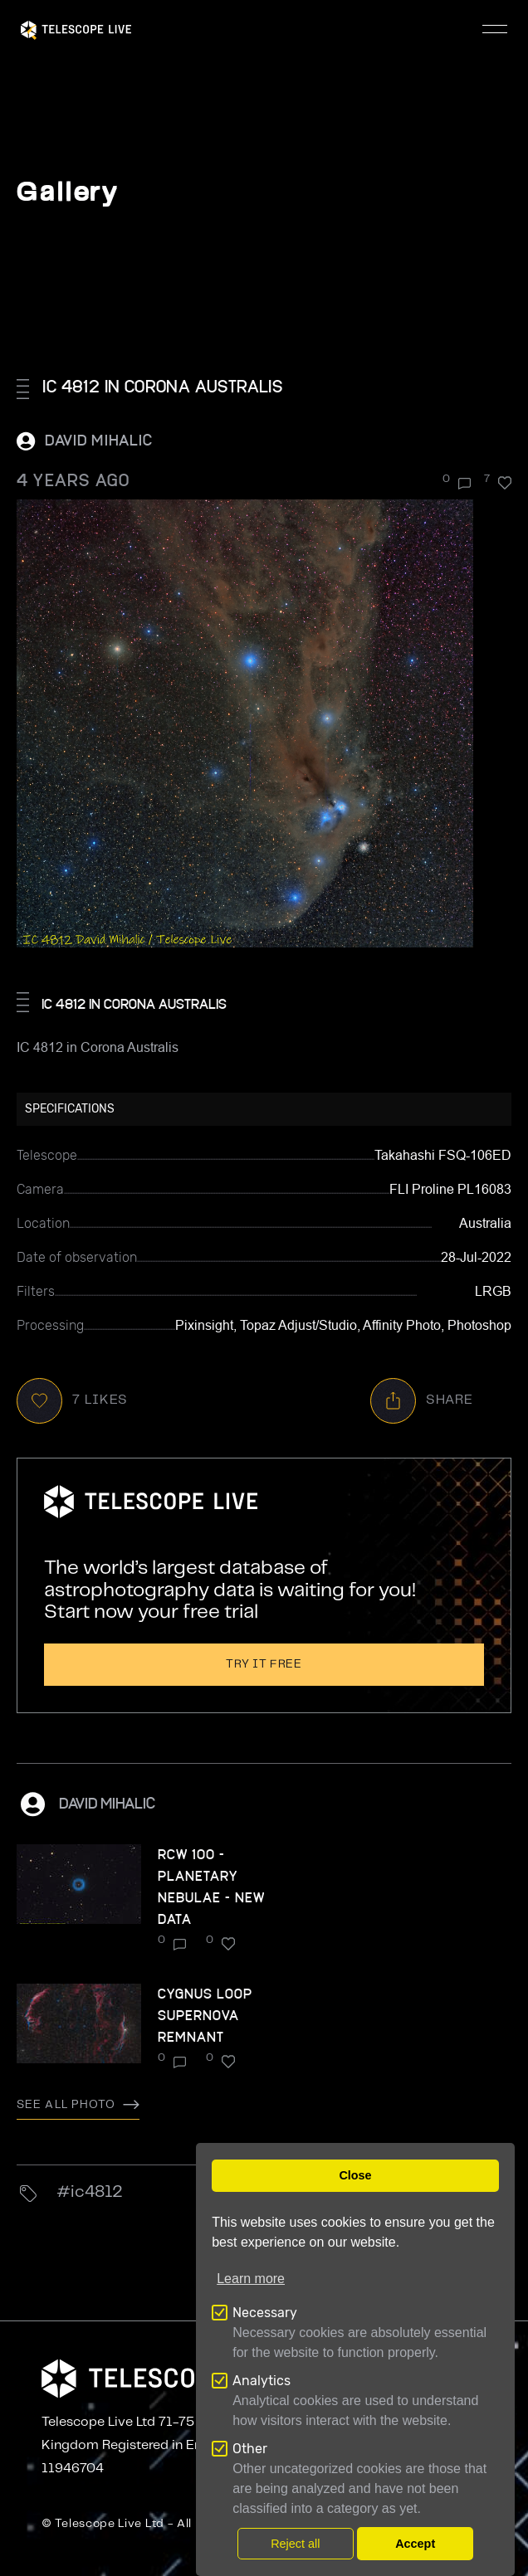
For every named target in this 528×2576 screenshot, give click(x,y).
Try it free (264, 1664)
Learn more (251, 2279)
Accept (415, 2543)
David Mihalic (99, 439)
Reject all (295, 2543)
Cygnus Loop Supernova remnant (205, 2014)
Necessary (264, 2312)
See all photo (78, 2105)
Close (355, 2175)
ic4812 (97, 2192)
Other (249, 2449)
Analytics (261, 2381)
